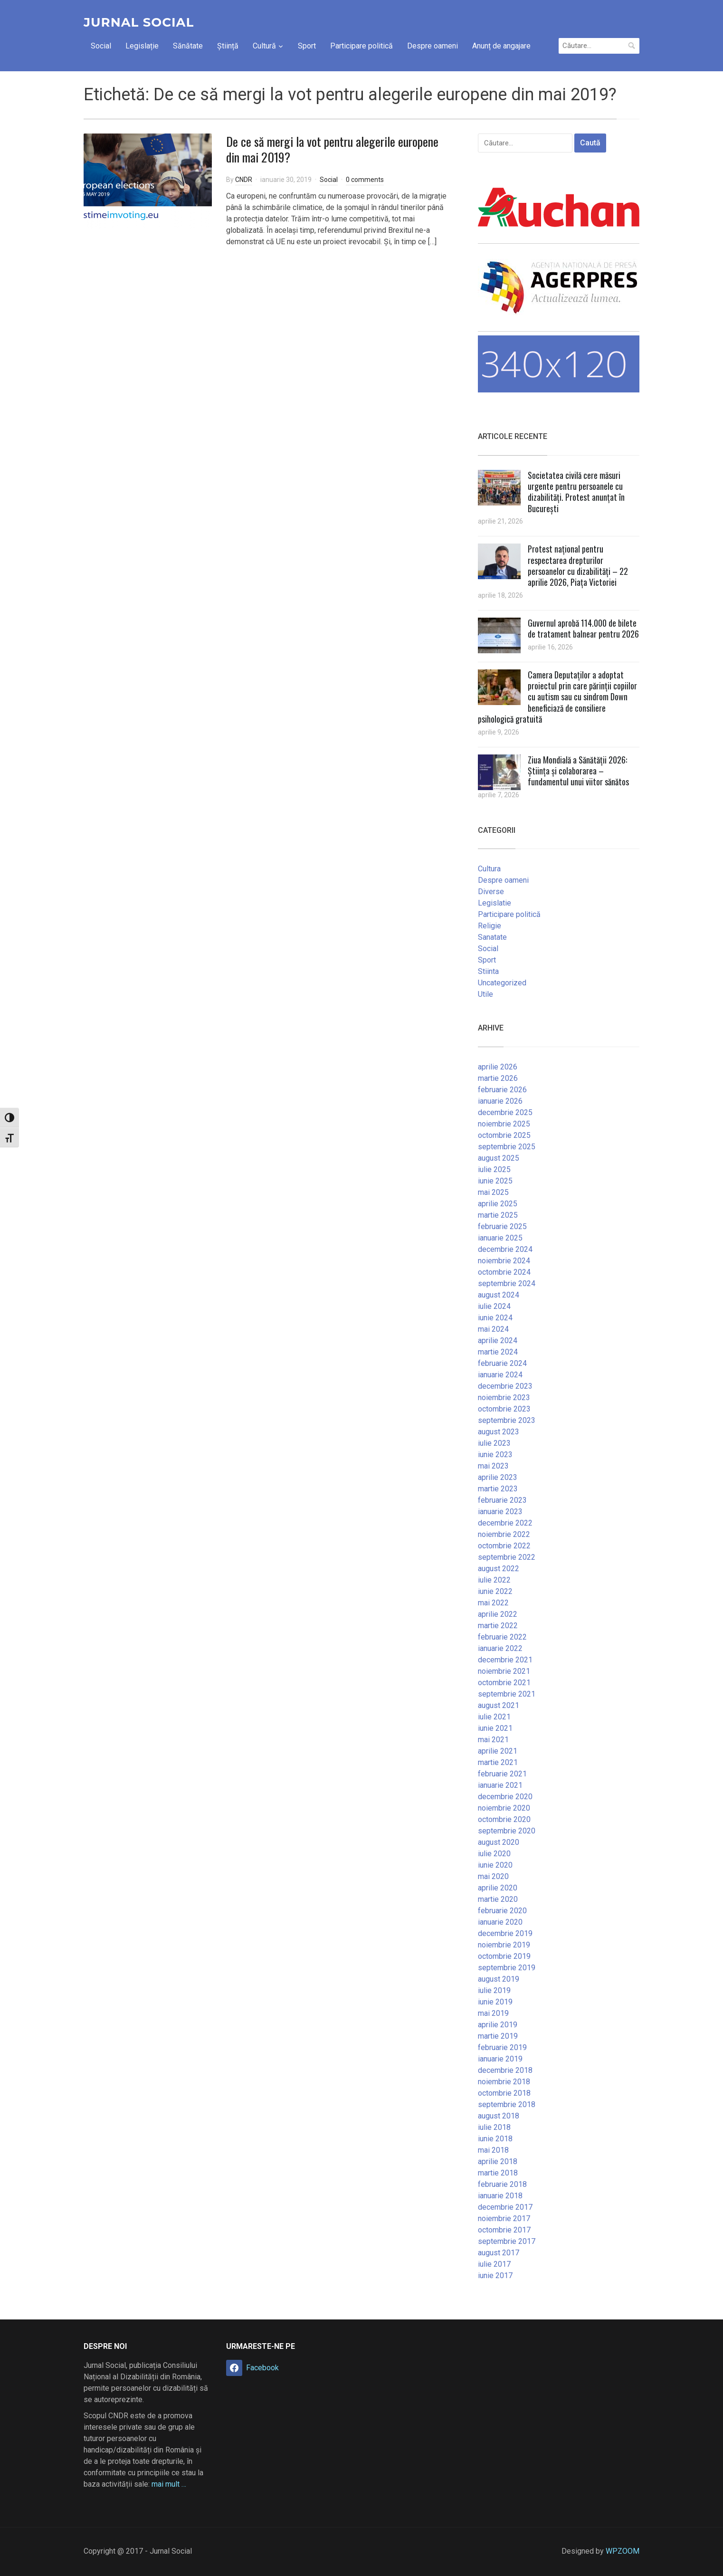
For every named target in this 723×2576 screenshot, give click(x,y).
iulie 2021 (494, 1716)
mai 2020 (493, 1876)
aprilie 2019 (497, 2024)
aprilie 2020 (497, 1887)
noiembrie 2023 (504, 1397)
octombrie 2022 (504, 1545)
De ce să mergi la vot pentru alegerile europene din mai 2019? (332, 149)
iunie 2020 (495, 1865)
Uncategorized (502, 982)
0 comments (365, 179)
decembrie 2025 (505, 1112)
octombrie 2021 (504, 1682)
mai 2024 (493, 1329)
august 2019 (498, 1979)
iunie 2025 (495, 1180)
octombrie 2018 (504, 2093)
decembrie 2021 (505, 1659)
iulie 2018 (494, 2127)
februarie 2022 (502, 1636)
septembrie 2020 (506, 1830)
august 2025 (498, 1158)
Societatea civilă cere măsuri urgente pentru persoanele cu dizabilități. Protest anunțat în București (576, 492)
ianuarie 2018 (500, 2195)
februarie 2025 (502, 1226)
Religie (489, 925)
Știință (227, 45)
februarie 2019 (502, 2047)
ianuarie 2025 (500, 1237)
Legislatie (494, 902)
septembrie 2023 (506, 1420)
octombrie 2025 (504, 1135)
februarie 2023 (502, 1500)
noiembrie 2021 (504, 1671)
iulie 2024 (494, 1306)
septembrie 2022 (506, 1557)
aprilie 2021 (497, 1750)
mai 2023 (493, 1465)
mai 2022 (493, 1602)
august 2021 (498, 1705)
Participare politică (361, 45)
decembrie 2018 (505, 2070)
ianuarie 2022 (500, 1648)
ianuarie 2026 (500, 1101)
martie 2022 (498, 1625)
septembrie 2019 (506, 1967)
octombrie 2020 (504, 1819)
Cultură (264, 45)
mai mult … (169, 2484)
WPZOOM (622, 2551)
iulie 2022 (494, 1579)
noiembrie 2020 (504, 1808)
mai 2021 (493, 1739)
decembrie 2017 (505, 2207)
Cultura (489, 868)
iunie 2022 (495, 1591)
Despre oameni (432, 45)
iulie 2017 (494, 2264)
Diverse (491, 891)
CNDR (243, 179)
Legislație (142, 45)
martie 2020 (498, 1899)
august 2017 (498, 2252)
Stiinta (488, 971)
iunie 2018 (495, 2138)
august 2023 (498, 1431)
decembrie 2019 (505, 1933)
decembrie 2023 (505, 1386)
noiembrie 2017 (504, 2218)
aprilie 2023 (497, 1477)
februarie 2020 (502, 1910)
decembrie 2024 (505, 1249)
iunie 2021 (495, 1728)
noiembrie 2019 (504, 1944)
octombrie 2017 (504, 2229)
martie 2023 (498, 1488)
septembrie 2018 (506, 2104)
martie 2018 (498, 2172)
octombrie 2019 (504, 1956)
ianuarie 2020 (500, 1922)
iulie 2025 (494, 1169)
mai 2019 (493, 2013)
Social (101, 45)
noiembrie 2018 (504, 2081)
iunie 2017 (495, 2275)
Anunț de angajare (501, 45)
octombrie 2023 (504, 1408)
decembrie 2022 (505, 1522)
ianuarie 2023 (500, 1511)
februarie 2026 (502, 1089)
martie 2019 (498, 2036)
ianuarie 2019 (500, 2058)
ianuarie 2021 (500, 1785)
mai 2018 (493, 2150)
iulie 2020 (494, 1853)
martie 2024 (498, 1351)
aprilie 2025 (497, 1203)
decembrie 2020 (505, 1796)
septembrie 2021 (506, 1693)
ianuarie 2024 (500, 1374)
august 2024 (498, 1294)
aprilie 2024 (497, 1340)
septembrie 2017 (506, 2241)
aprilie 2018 (497, 2161)
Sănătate (188, 45)
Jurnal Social (139, 22)
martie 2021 (498, 1762)
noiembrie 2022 (504, 1534)
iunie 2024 (495, 1317)
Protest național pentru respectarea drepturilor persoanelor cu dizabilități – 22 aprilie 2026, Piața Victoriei (578, 565)
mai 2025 (493, 1192)
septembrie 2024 (506, 1283)
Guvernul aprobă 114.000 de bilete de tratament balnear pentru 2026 (583, 628)
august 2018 (498, 2115)
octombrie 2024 (504, 1272)
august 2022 (498, 1568)
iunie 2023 (495, 1454)
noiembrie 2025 (504, 1123)
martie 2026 (498, 1078)
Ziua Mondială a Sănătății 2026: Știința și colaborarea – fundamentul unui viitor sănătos (578, 771)
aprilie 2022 (497, 1614)
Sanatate (492, 937)
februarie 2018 (502, 2184)
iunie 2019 (495, 2001)
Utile (485, 994)
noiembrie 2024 (504, 1260)
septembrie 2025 (506, 1146)
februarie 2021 (502, 1773)
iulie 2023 (494, 1443)
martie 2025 (498, 1215)
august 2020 (498, 1842)
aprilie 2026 (497, 1066)
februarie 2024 (502, 1363)
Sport (307, 45)
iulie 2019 (494, 1990)
